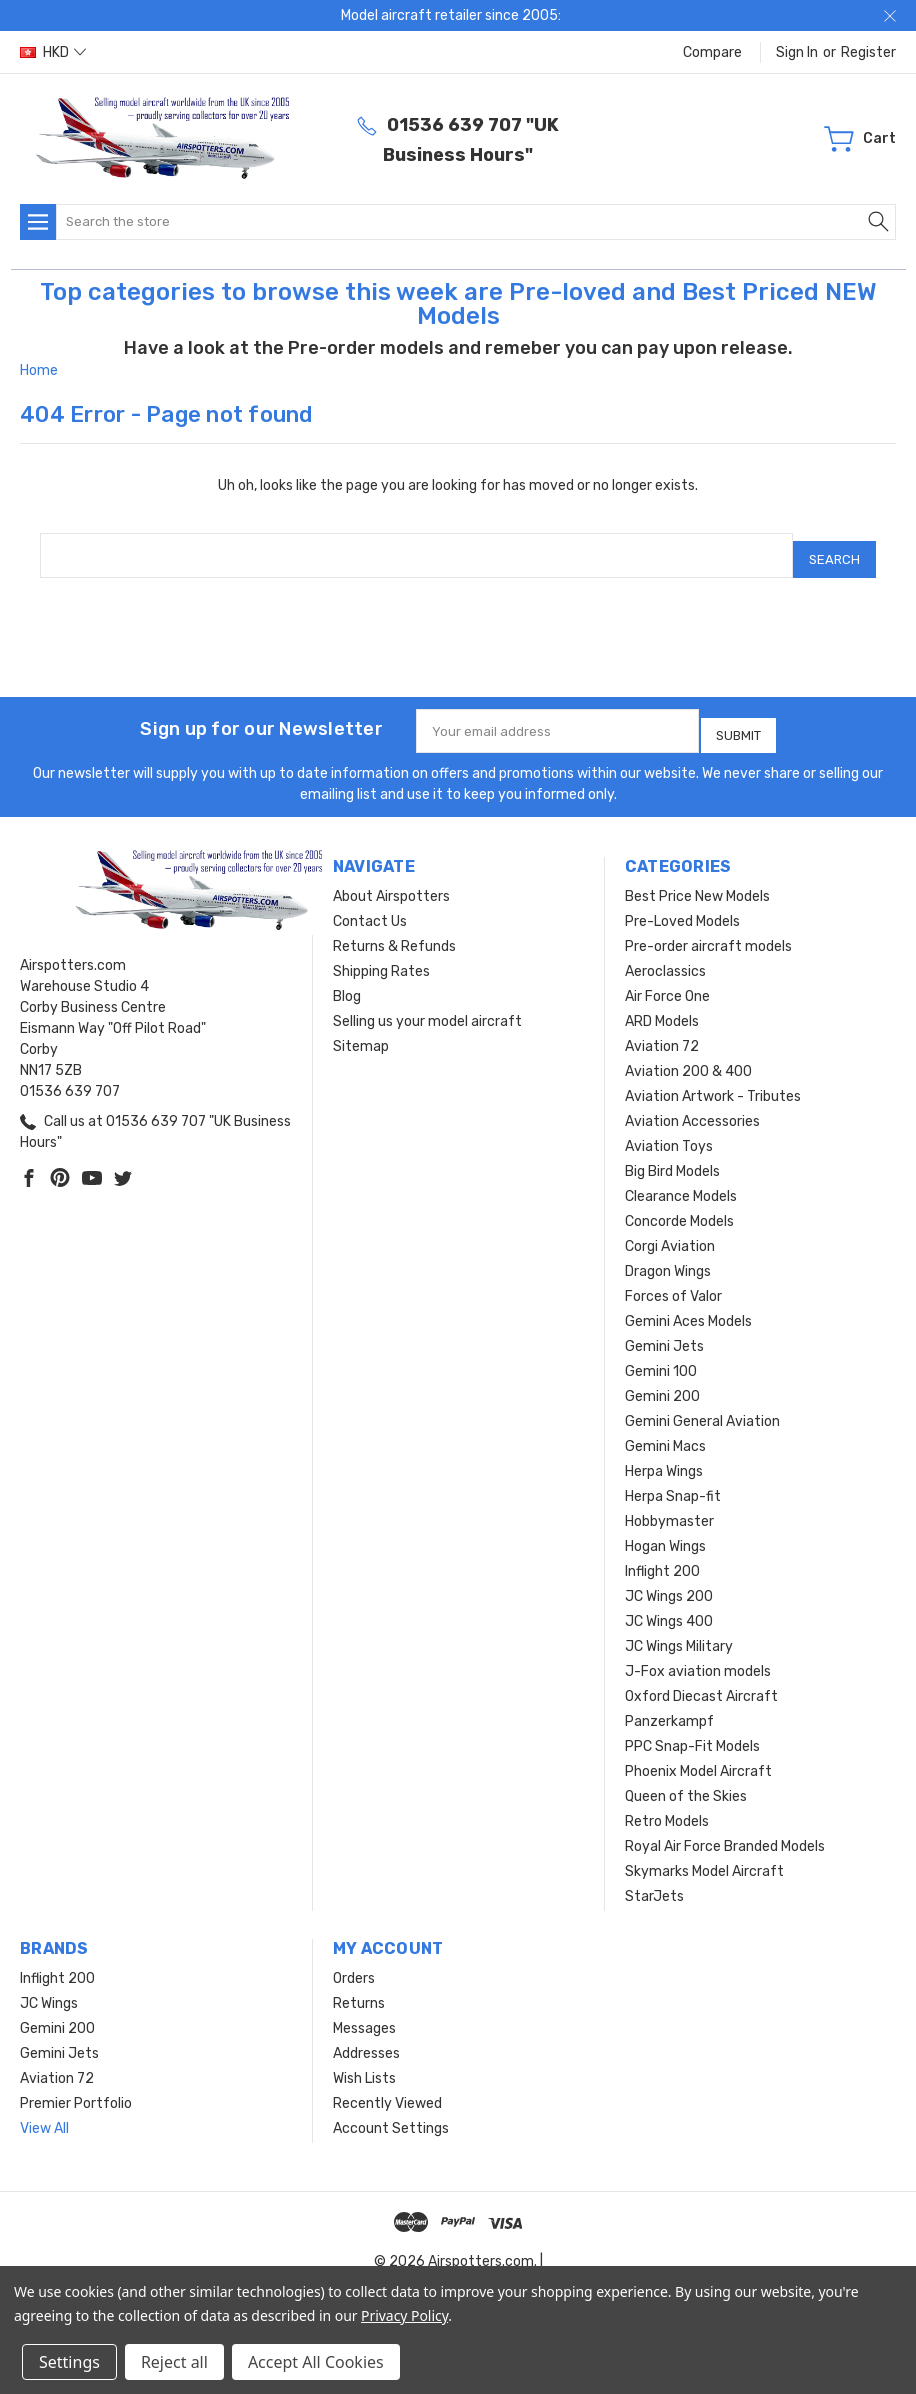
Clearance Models (681, 1181)
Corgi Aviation (670, 1231)
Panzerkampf (669, 1706)
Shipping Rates (381, 956)
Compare (712, 52)
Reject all (174, 2362)
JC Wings (49, 1988)
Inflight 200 (662, 1556)
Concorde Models (679, 1206)
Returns (359, 1988)
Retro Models (667, 1806)
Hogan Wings (665, 1531)
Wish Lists (364, 2063)
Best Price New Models (697, 881)
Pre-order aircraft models (708, 931)
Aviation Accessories (692, 1106)
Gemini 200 (662, 1381)
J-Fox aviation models (698, 1656)
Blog (347, 981)
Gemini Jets (664, 1331)
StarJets (654, 1881)
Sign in (797, 52)
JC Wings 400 (669, 1606)
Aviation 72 (662, 1031)
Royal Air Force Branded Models (725, 1831)
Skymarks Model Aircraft (704, 1856)
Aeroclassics (665, 956)
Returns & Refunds (394, 931)
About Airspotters (391, 881)
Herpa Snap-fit (673, 1481)
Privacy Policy (404, 2315)
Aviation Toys (669, 1131)
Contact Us (370, 906)
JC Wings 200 (669, 1581)
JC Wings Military (679, 1631)
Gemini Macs (665, 1431)
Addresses (366, 2038)
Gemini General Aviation (702, 1406)
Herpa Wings (664, 1456)
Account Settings (391, 2113)
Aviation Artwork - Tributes (713, 1081)
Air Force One (667, 981)
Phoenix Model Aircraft (698, 1756)
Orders (354, 1963)
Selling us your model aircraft (427, 1006)
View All (44, 2113)
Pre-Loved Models (682, 906)
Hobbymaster (669, 1506)
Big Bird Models (672, 1156)
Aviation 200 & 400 (688, 1056)
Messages (364, 2013)
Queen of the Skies (686, 1781)
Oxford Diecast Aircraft (701, 1681)
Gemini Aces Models (688, 1306)
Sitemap (361, 1031)
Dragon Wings (668, 1256)
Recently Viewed (387, 2088)
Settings (69, 2362)
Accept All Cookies (316, 2362)
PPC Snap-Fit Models (692, 1731)
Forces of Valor (673, 1281)
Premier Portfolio (76, 2088)
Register (868, 52)
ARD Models (662, 1006)
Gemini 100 (661, 1356)
